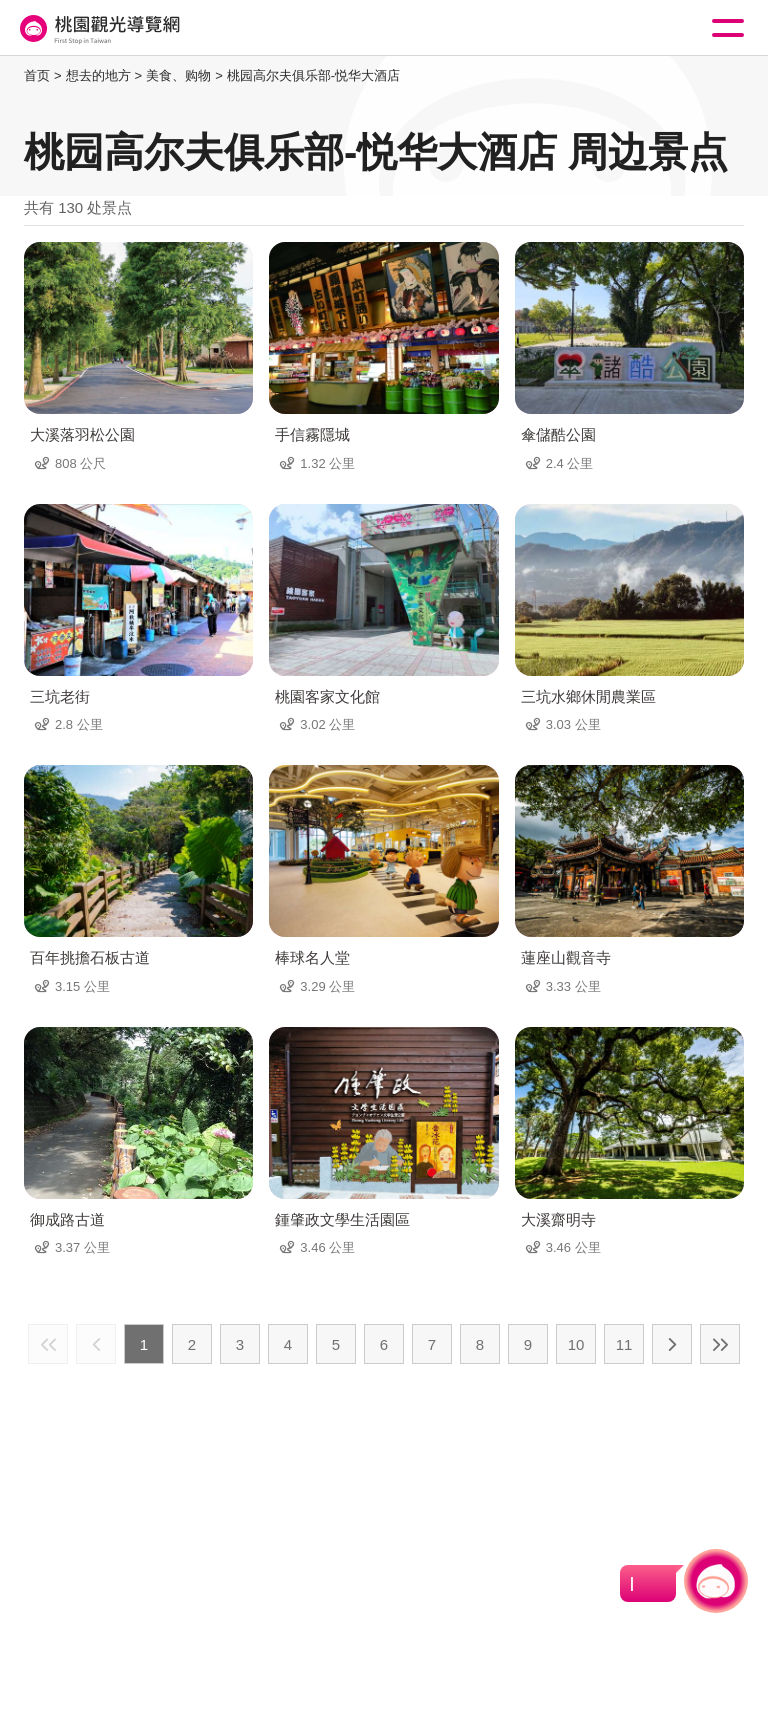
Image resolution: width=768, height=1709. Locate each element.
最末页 (720, 1344)
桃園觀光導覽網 (98, 28)
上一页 (96, 1344)
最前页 (48, 1344)
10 (576, 1344)
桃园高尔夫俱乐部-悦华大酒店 (313, 75)
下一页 (672, 1344)
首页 (37, 75)
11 (624, 1344)
